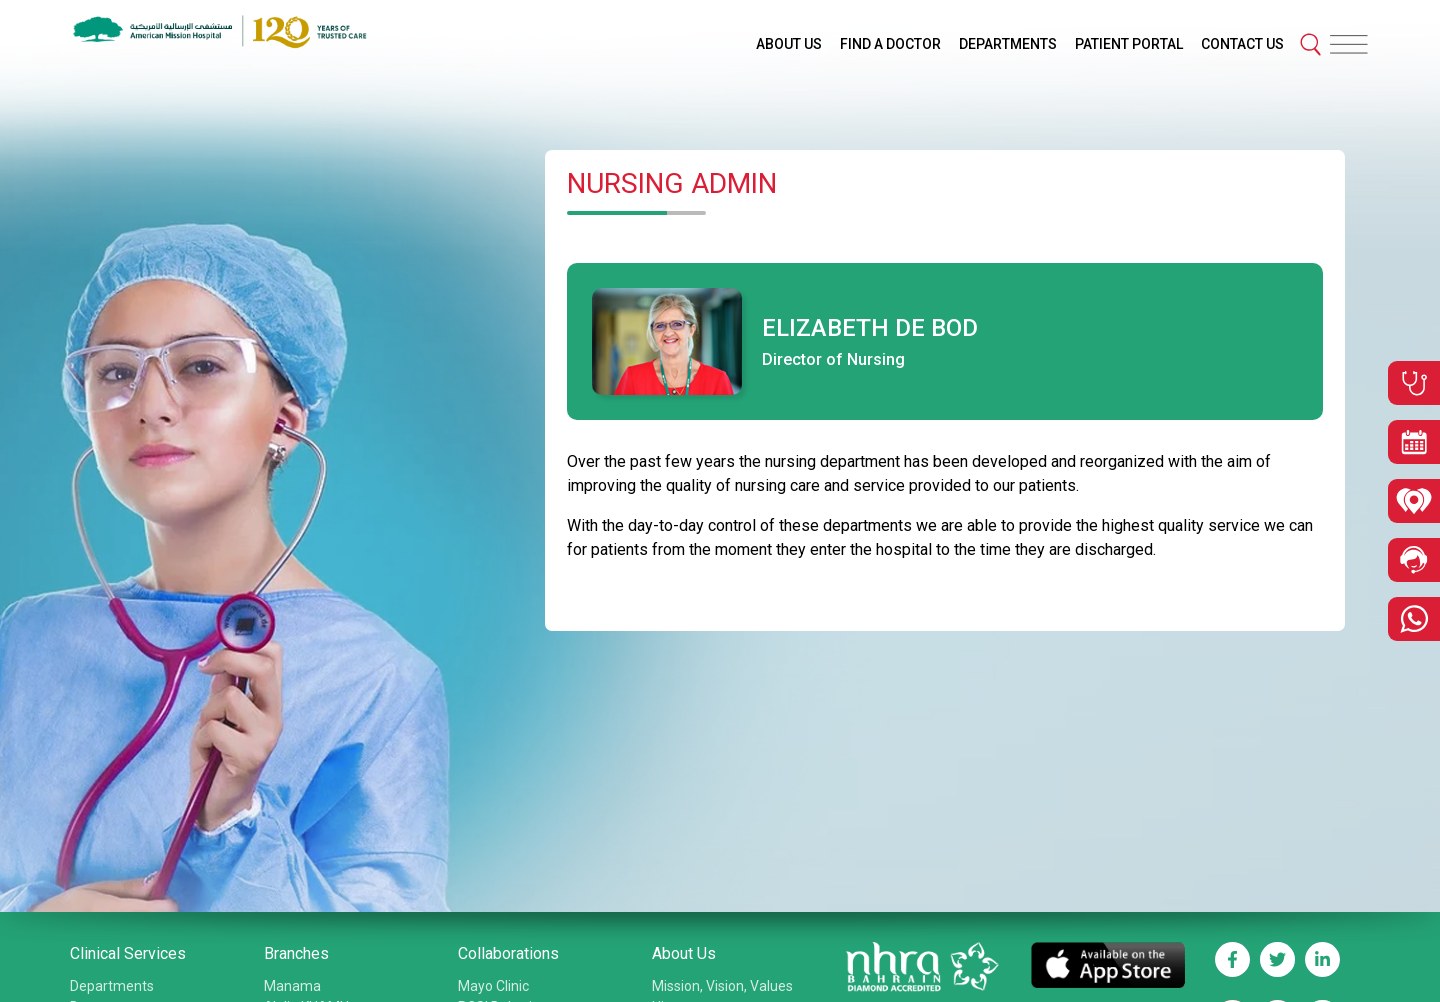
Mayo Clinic (493, 986)
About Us (684, 953)
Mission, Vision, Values (722, 986)
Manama (292, 986)
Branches (296, 953)
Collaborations (508, 953)
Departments (112, 986)
